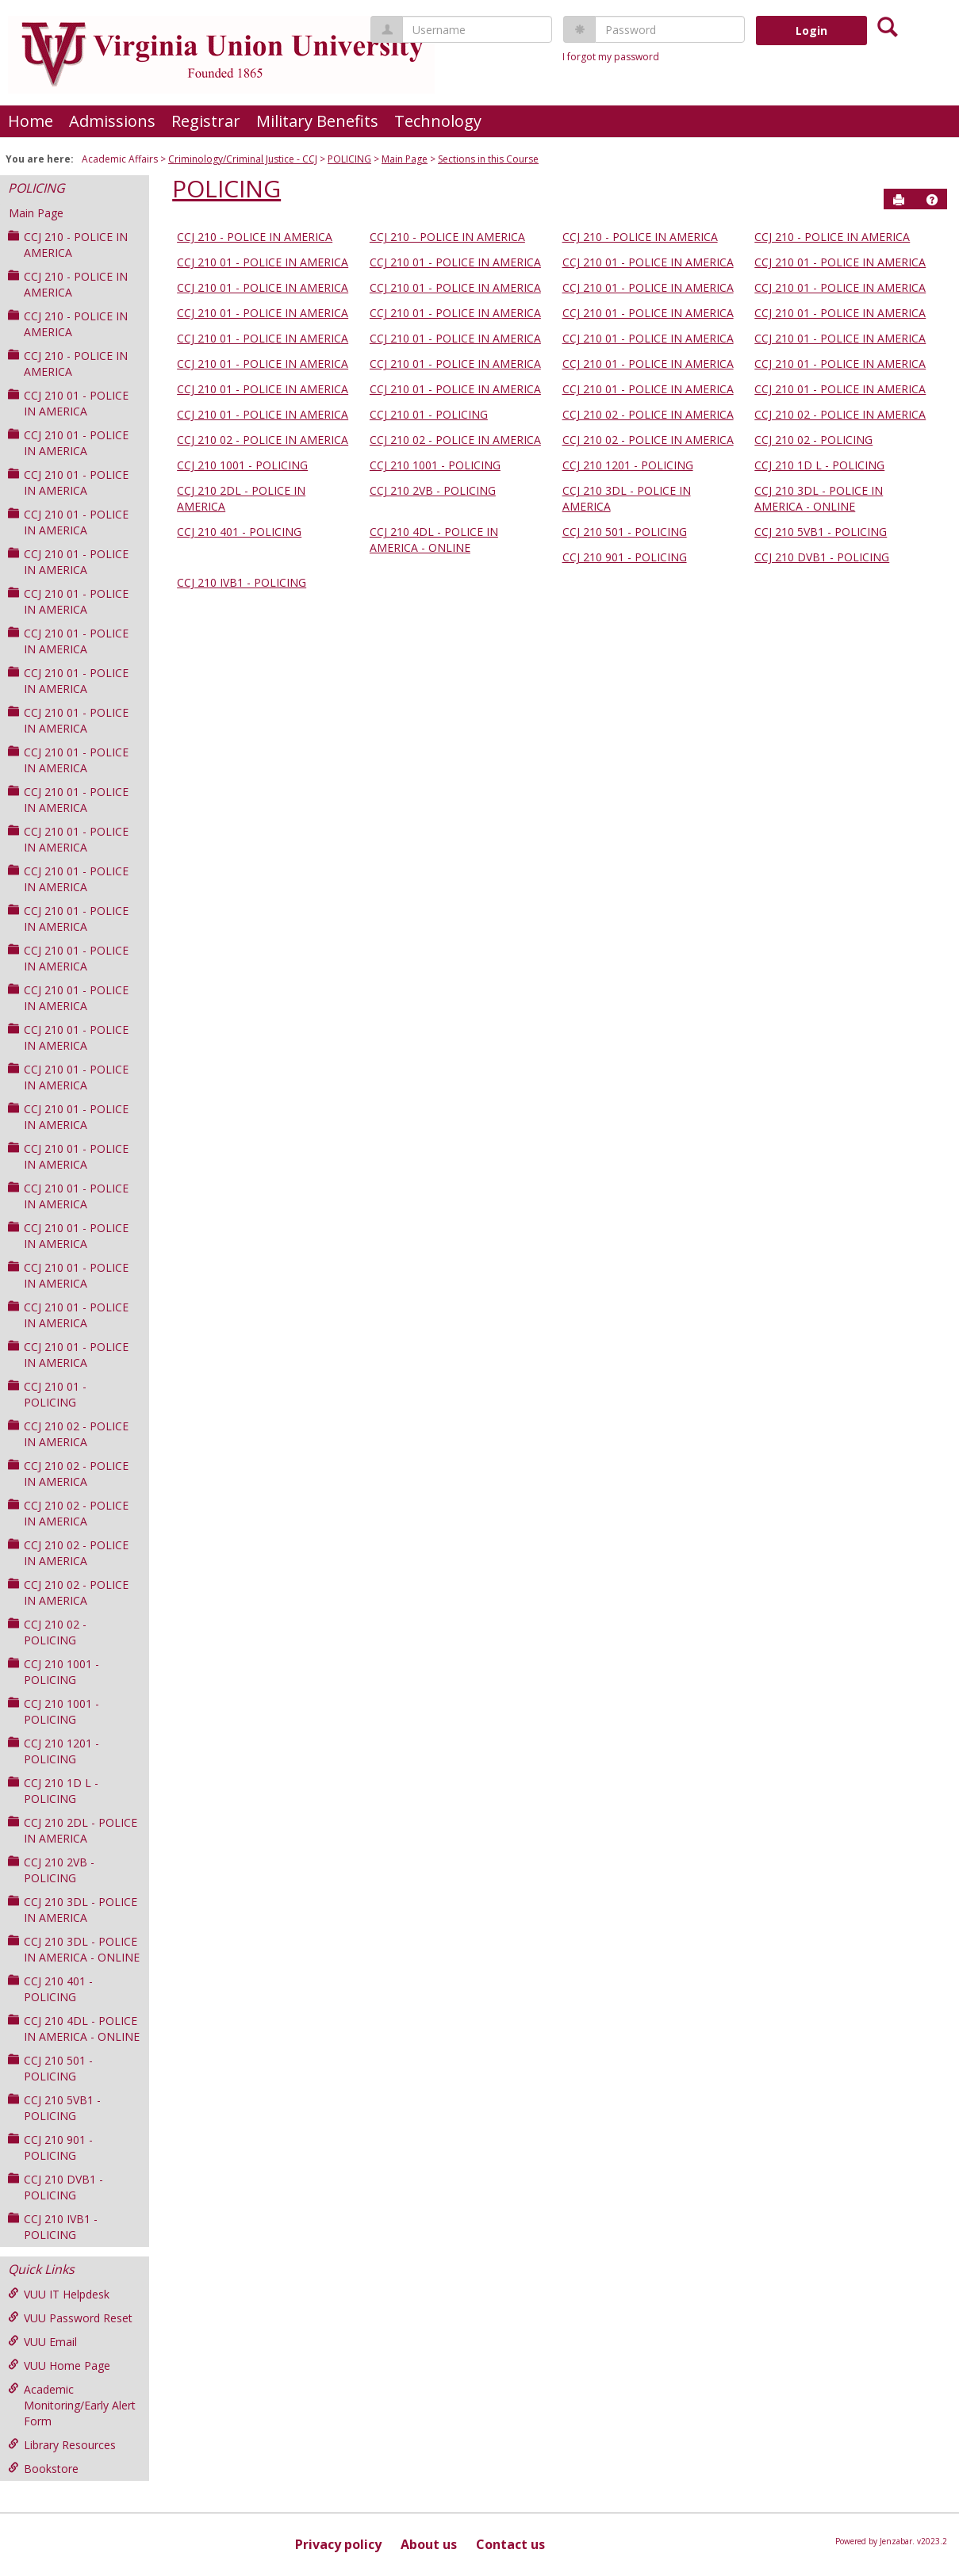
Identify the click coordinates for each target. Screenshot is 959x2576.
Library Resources (62, 2444)
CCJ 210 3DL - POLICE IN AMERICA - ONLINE (74, 1949)
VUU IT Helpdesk (58, 2294)
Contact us (510, 2544)
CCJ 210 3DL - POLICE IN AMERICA (72, 1909)
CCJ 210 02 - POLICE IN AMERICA (68, 1433)
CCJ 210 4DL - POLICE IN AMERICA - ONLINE (74, 2028)
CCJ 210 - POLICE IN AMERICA (68, 244)
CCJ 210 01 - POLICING (47, 1394)
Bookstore (43, 2468)
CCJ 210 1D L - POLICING (53, 1790)
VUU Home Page (59, 2365)
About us (429, 2544)
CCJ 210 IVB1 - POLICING (53, 2226)
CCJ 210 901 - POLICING (50, 2147)
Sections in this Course (488, 159)
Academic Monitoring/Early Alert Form (72, 2405)
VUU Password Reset (70, 2317)
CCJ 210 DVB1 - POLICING (55, 2187)
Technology (437, 121)
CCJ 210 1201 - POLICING (53, 1751)
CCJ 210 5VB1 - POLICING (54, 2107)
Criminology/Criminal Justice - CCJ (242, 159)
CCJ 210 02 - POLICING (47, 1632)
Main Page (405, 159)
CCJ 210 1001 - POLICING (53, 1671)
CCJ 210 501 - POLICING (50, 2068)
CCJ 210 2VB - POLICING (51, 1869)
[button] (932, 199)
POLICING (349, 159)
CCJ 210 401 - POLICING (50, 1988)
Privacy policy (338, 2544)
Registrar (205, 121)
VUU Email (42, 2341)
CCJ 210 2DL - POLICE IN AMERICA (72, 1830)
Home (30, 121)
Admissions (112, 121)
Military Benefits (317, 121)
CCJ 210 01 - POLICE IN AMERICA (68, 403)
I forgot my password (610, 56)
